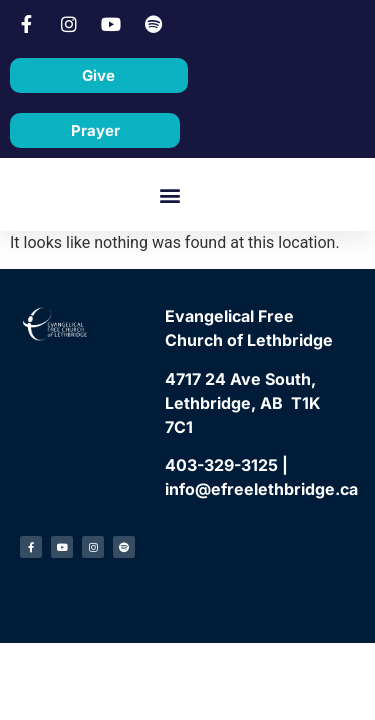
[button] (169, 194)
